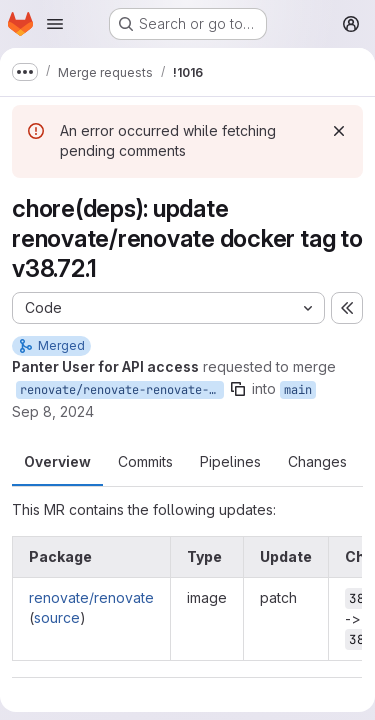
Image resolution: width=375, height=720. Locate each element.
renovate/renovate (91, 597)
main (298, 390)
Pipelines (230, 461)
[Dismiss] (339, 131)
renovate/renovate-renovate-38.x (122, 390)
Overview (57, 461)
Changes (317, 461)
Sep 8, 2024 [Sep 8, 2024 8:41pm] (53, 411)
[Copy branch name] (238, 389)
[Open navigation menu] (55, 24)
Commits (145, 461)
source (57, 617)
